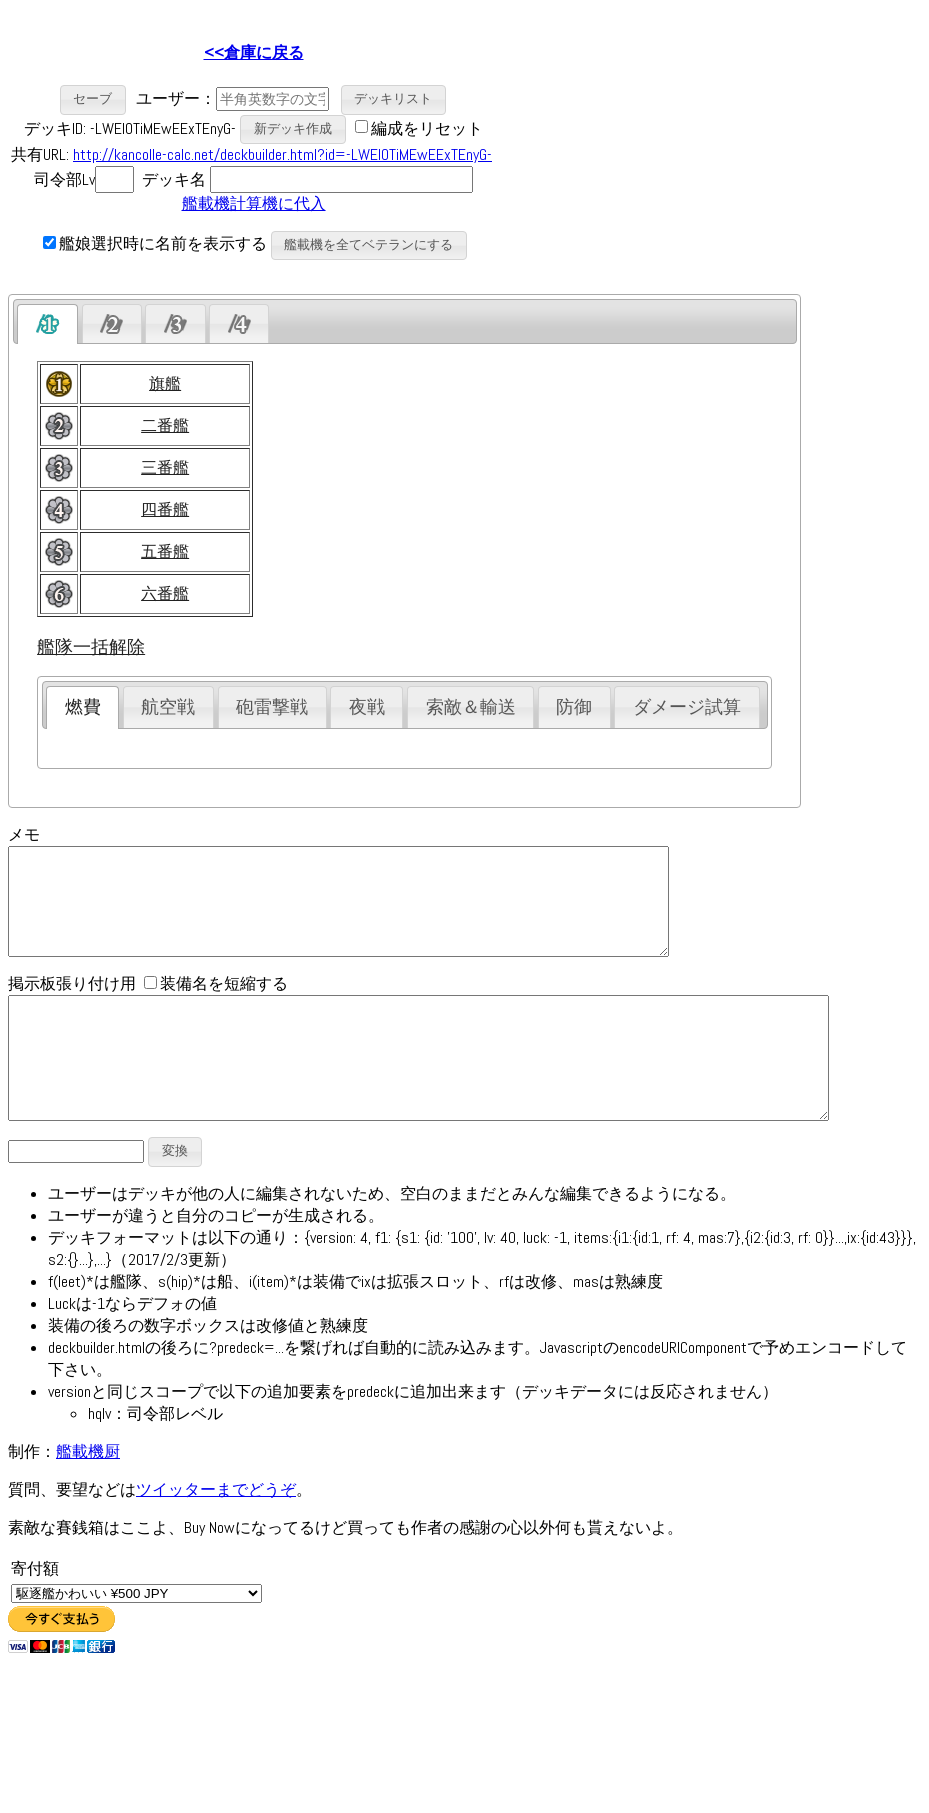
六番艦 (165, 593)
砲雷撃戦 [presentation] (272, 707)
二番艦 (165, 425)
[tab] (47, 324)
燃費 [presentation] (83, 707)
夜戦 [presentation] (367, 707)
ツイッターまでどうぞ (216, 1534)
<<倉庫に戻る (254, 52)
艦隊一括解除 (91, 647)
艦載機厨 (88, 1496)
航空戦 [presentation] (168, 707)
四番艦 (165, 509)
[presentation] (47, 324)
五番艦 (165, 551)
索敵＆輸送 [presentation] (471, 707)
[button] (93, 99)
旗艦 (165, 383)
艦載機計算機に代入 (254, 203)
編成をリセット (427, 127)
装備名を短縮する (216, 1004)
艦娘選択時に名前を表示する (155, 243)
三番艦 (165, 467)
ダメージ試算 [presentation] (687, 707)
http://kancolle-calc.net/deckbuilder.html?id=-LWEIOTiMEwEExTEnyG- (282, 154)
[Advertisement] (668, 151)
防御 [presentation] (574, 707)
